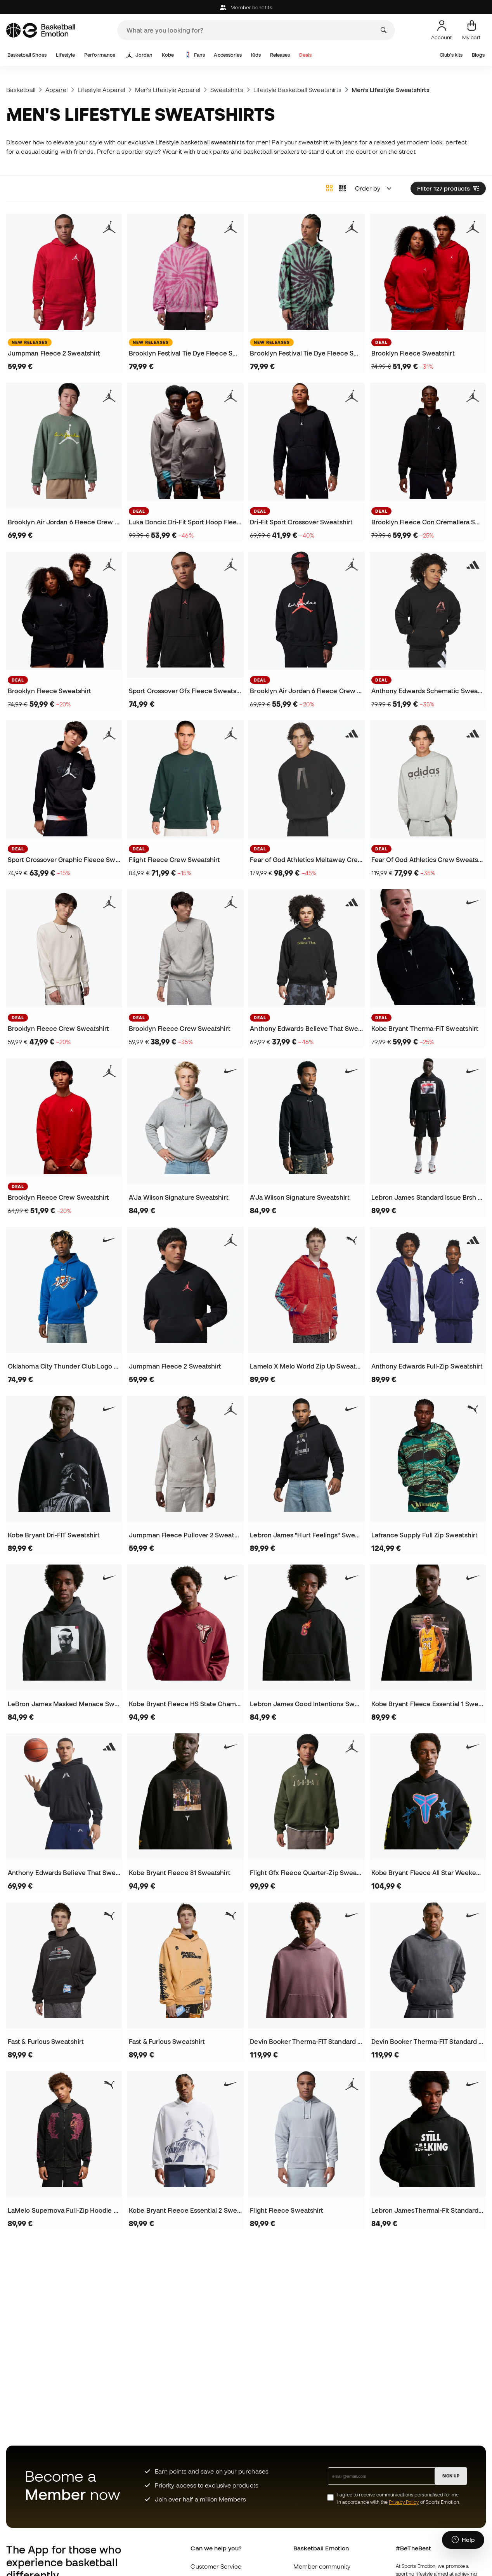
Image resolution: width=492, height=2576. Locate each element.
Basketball (20, 89)
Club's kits (451, 55)
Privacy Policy (404, 2502)
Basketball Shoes (27, 55)
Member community (321, 2566)
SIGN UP (450, 2476)
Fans (195, 55)
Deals (305, 55)
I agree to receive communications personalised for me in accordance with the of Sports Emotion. (398, 2498)
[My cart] (471, 30)
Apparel (56, 89)
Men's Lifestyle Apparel (167, 89)
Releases (280, 55)
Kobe (168, 55)
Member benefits (246, 7)
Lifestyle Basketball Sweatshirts (297, 89)
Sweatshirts (226, 89)
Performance (99, 55)
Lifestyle (65, 55)
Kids (256, 55)
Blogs (478, 55)
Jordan (139, 55)
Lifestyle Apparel (101, 89)
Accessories (228, 55)
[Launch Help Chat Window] (463, 2540)
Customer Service (216, 2566)
